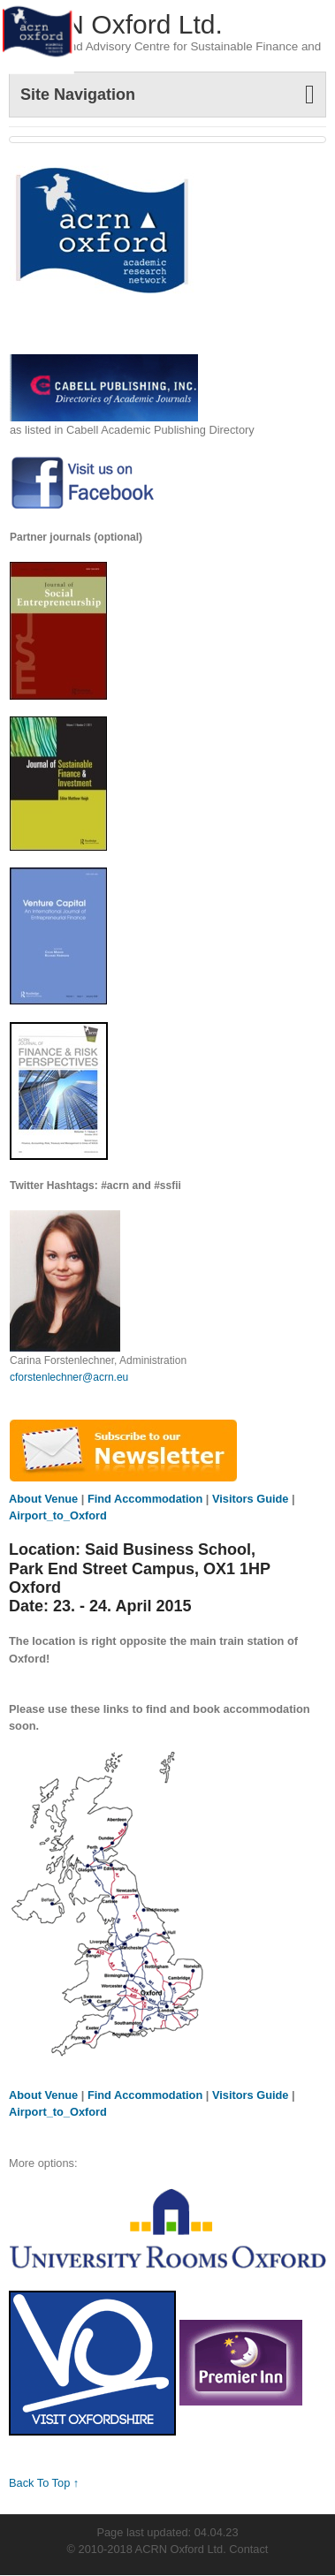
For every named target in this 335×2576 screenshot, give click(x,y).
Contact (248, 2549)
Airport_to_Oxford (58, 1515)
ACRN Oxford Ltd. (116, 24)
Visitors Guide (250, 1498)
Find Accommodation (145, 1498)
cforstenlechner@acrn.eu (69, 1377)
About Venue (45, 1498)
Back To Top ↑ (44, 2482)
